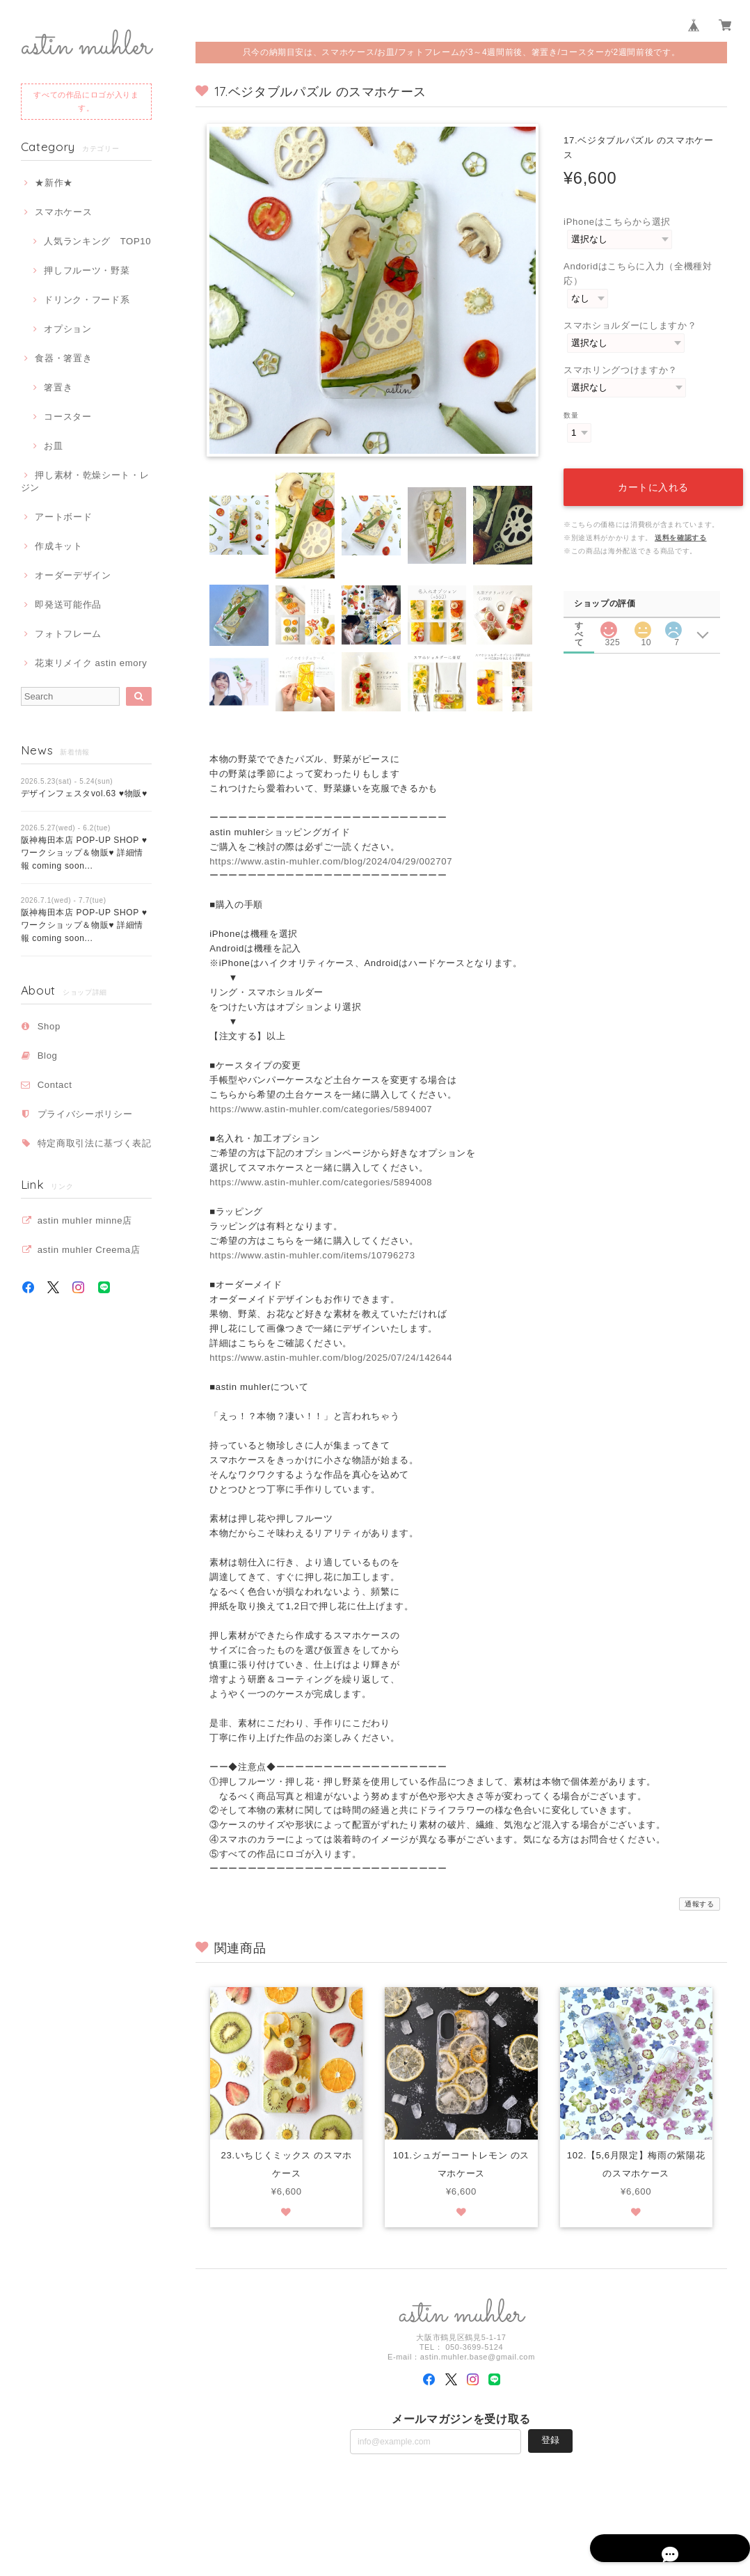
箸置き (58, 387)
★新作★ (54, 182)
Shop (49, 1026)
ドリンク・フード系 (86, 299)
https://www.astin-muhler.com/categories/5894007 (320, 1109)
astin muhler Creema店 (89, 1249)
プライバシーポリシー (85, 1114)
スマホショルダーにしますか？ (630, 325)
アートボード (63, 517)
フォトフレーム (68, 634)
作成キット (58, 546)
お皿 (53, 446)
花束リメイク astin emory (91, 663)
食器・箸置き (63, 358)
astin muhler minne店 (85, 1220)
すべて (579, 608)
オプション (67, 329)
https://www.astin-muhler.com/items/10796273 (312, 1255)
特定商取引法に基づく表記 (95, 1143)
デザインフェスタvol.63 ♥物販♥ (84, 793)
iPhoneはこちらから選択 (617, 221)
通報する (700, 1904)
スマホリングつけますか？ (621, 370)
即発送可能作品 (68, 604)
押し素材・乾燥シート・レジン (85, 481)
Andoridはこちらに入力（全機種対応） (638, 273)
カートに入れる (647, 471)
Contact (55, 1085)
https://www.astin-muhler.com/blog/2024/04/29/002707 (330, 861)
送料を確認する (681, 522)
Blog (48, 1055)
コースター (67, 416)
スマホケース (63, 212)
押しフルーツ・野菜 (86, 270)
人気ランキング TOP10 (97, 241)
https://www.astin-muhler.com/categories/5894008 (320, 1182)
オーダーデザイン (73, 575)
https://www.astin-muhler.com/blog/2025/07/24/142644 (330, 1357)
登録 (550, 2440)
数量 (571, 415)
